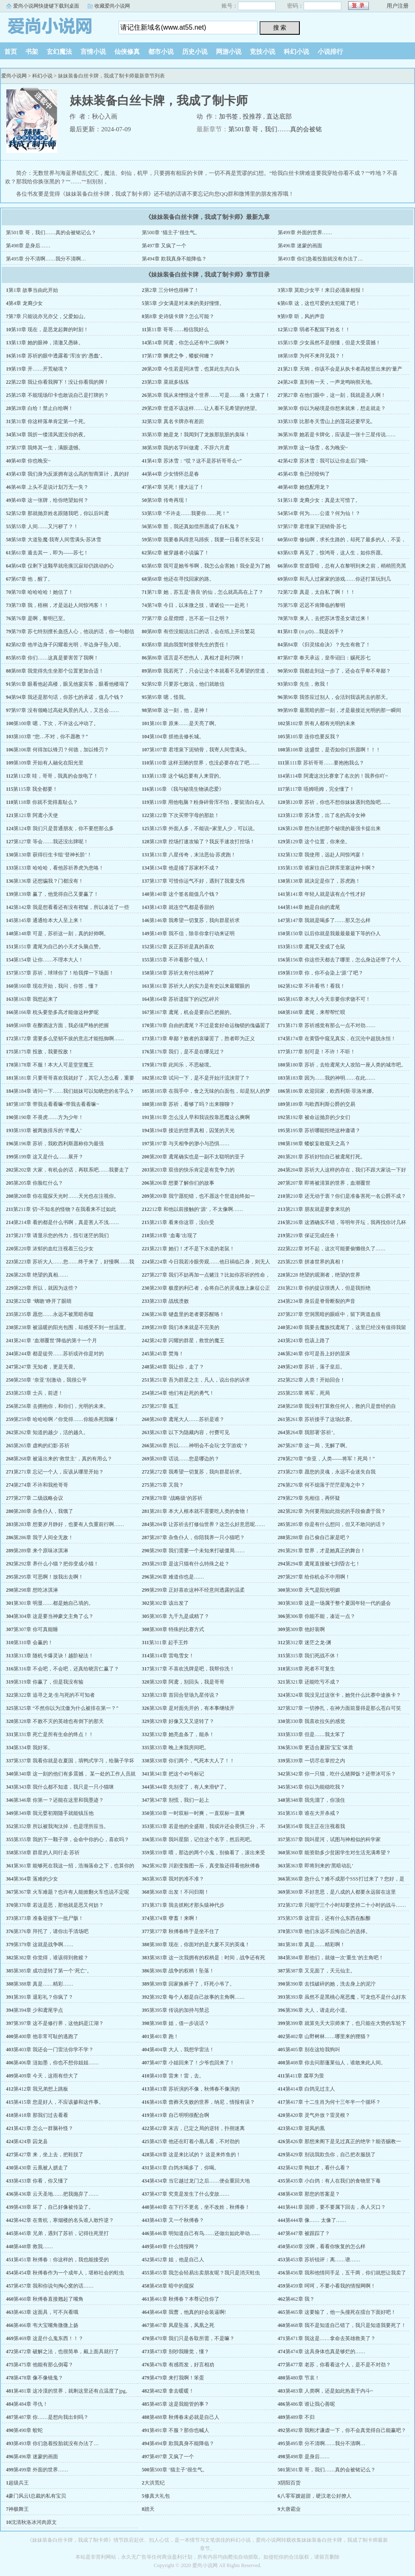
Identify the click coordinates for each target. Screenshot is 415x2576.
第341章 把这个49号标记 (176, 1774)
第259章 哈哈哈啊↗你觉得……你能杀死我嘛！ (66, 1419)
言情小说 (93, 51)
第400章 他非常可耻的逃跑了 (46, 2036)
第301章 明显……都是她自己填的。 (54, 1603)
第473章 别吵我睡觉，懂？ (179, 2351)
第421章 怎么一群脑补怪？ (43, 2128)
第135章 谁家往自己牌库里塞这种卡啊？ (330, 868)
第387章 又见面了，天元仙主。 (320, 1971)
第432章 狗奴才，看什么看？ (317, 2168)
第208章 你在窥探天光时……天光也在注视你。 (66, 1196)
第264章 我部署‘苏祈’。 (311, 1432)
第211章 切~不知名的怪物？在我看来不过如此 (64, 1209)
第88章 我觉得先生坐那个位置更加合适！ (57, 671)
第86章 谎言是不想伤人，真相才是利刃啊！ (196, 658)
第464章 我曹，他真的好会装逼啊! (187, 2312)
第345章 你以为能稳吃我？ (315, 1787)
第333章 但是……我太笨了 (315, 1734)
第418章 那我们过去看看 (41, 2115)
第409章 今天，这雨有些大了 (46, 2076)
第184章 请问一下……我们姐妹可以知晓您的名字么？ (74, 1091)
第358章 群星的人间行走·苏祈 (47, 1853)
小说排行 (330, 51)
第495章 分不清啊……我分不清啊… (46, 259)
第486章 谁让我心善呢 (310, 2404)
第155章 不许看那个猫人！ (179, 960)
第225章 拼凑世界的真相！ (315, 1262)
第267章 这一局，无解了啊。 (317, 1446)
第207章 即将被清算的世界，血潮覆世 (328, 1183)
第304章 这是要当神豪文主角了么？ (54, 1616)
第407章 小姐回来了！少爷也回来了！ (192, 2063)
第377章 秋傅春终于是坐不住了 (184, 1931)
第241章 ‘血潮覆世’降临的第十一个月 (55, 1340)
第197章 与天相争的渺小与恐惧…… (189, 1144)
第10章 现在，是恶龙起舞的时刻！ (50, 329)
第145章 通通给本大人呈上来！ (48, 920)
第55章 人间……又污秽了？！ (44, 526)
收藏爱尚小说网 (112, 6)
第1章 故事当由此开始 (33, 290)
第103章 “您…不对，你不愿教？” (51, 737)
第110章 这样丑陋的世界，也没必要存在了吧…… (204, 763)
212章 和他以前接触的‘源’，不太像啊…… (196, 1209)
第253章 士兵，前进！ (38, 1393)
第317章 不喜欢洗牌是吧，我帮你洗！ (192, 1669)
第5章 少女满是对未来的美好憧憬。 (184, 303)
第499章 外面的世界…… (305, 232)
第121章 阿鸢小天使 (36, 815)
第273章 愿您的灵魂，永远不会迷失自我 (330, 1472)
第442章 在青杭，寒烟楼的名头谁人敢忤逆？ (64, 2220)
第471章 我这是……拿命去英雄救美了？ (330, 2338)
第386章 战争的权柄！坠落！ (181, 1971)
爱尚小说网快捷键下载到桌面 (46, 6)
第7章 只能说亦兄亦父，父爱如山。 (48, 316)
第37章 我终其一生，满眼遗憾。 (47, 448)
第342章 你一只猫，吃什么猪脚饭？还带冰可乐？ (340, 1774)
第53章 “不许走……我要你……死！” (188, 513)
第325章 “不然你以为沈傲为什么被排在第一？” (66, 1708)
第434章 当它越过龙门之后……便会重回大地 (199, 2181)
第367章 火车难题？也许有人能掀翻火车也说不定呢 (71, 1892)
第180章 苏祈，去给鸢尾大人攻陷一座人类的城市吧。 (345, 1065)
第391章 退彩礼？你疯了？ (43, 1997)
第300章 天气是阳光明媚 (312, 1590)
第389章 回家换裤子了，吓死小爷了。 (192, 1984)
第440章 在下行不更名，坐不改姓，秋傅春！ (199, 2207)
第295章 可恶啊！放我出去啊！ (48, 1577)
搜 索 (280, 27)
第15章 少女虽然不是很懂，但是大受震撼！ (332, 343)
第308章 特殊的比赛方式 (176, 1629)
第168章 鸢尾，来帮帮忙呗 (315, 1012)
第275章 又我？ (166, 1485)
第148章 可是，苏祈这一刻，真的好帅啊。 (61, 933)
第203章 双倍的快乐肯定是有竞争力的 (192, 1170)
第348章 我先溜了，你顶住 (315, 1800)
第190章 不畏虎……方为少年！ (48, 1117)
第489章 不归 (300, 2417)
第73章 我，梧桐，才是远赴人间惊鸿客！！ (60, 605)
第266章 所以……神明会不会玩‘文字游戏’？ (198, 1446)
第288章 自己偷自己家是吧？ (317, 1537)
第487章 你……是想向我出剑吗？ (51, 2417)
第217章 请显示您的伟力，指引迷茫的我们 (61, 1235)
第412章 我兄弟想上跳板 (41, 2089)
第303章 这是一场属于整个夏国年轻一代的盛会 (338, 1603)
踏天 (149, 2509)
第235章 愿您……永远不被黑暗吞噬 (54, 1314)
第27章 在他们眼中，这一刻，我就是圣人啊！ (334, 395)
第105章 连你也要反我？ (312, 737)
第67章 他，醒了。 (32, 579)
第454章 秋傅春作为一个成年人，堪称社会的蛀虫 (69, 2273)
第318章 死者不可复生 (310, 1669)
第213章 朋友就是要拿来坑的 (317, 1209)
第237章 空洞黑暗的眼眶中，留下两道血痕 (333, 1314)
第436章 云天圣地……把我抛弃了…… (56, 2194)
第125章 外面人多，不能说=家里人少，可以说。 (203, 828)
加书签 (228, 116)
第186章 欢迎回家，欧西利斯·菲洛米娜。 (331, 1091)
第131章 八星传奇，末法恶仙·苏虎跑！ (192, 855)
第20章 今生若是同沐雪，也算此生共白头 (193, 369)
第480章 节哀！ (302, 2378)
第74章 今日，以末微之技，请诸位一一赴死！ (198, 605)
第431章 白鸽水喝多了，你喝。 (184, 2168)
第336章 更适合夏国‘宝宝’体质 (319, 1748)
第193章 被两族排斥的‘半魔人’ (48, 1130)
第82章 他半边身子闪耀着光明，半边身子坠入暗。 (67, 645)
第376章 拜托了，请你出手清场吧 (51, 1931)
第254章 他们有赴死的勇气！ (181, 1393)
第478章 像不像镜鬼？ (38, 2378)
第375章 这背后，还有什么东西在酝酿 (328, 1918)
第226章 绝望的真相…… (41, 1275)
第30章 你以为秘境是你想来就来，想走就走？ (334, 408)
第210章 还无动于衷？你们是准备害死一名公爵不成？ (345, 1196)
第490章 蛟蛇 (28, 2430)
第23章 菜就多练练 (168, 382)
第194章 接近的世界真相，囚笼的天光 (192, 1130)
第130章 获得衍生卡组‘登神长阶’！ (53, 855)
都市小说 (161, 51)
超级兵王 (18, 2483)
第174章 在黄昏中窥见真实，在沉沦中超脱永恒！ (340, 1038)
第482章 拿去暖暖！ (171, 2391)
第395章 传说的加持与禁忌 (179, 2010)
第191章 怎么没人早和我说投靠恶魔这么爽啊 (199, 1117)
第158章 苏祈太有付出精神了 (181, 973)
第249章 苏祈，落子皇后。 (315, 1367)
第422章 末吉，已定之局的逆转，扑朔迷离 (197, 2128)
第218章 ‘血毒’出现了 (173, 1235)
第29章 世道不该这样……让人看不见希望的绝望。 (203, 408)
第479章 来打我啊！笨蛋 (176, 2378)
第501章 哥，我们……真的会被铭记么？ (51, 232)
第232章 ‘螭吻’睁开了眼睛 (43, 1301)
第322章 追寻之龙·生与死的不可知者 (54, 1695)
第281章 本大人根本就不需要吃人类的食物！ (199, 1511)
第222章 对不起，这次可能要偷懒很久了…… (335, 1249)
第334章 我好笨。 (33, 1748)
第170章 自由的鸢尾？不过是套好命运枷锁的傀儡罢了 (209, 1025)
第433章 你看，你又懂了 (41, 2181)
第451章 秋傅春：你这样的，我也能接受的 (61, 2260)
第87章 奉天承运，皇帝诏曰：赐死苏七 (327, 658)
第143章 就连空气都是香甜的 (181, 907)
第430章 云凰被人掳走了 (41, 2168)
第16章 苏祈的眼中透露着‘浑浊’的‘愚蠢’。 (58, 356)
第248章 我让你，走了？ (176, 1367)
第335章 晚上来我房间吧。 (179, 1748)
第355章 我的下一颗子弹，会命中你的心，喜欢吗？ (71, 1839)
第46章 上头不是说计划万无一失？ (50, 487)
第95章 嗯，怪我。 (168, 697)
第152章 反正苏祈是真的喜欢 (181, 947)
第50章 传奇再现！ (168, 500)
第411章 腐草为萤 (304, 2076)
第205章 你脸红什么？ (38, 1183)
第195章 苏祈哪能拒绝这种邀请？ (322, 1130)
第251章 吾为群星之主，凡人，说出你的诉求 (199, 1380)
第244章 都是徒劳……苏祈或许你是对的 (59, 1354)
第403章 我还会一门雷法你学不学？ (54, 2049)
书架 (31, 51)
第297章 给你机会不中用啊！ (317, 1577)
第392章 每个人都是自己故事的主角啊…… (197, 1997)
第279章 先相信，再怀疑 (312, 1498)
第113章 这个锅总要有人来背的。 (186, 776)
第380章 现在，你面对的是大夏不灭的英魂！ (199, 1944)
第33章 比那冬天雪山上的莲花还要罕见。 (329, 421)
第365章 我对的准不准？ (176, 1879)
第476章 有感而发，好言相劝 (181, 2365)
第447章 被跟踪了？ (307, 2233)
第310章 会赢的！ (33, 1642)
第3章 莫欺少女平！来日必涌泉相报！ (322, 290)
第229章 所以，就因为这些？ (46, 1288)
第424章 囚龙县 (31, 2141)
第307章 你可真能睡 (36, 1629)
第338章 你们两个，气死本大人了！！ (192, 1761)
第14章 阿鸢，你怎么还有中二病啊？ (188, 343)
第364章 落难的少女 (36, 1879)
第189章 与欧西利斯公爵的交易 (320, 1104)
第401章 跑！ (164, 2036)
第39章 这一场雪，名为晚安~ (315, 448)
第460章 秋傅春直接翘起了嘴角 (48, 2299)
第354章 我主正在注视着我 (315, 1826)
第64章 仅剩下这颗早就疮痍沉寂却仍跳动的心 (62, 566)
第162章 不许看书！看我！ (315, 986)
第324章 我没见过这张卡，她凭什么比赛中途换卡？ (343, 1695)
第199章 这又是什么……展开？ (48, 1157)
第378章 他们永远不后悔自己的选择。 (328, 1931)
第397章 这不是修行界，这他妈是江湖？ (59, 2023)
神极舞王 (18, 2509)
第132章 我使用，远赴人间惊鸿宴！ (325, 855)
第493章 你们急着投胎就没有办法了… (320, 259)
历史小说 (195, 51)
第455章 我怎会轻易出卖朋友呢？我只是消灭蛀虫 (204, 2273)
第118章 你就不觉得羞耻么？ (45, 802)
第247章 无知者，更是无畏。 (46, 1367)
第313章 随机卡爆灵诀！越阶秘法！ (54, 1656)
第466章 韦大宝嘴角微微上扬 (46, 2325)
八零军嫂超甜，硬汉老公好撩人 (315, 2496)
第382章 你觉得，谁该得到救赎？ (51, 1958)
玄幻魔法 (59, 51)
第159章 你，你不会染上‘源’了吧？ (324, 973)
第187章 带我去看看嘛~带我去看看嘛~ (56, 1104)
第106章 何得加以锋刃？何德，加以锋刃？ (61, 750)
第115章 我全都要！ (35, 789)
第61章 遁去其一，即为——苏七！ (50, 553)
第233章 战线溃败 (169, 1301)
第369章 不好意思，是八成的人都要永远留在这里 (340, 1892)
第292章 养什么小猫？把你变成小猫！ (56, 1564)
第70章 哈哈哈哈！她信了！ (42, 592)
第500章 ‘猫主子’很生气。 (171, 232)
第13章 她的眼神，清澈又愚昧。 (47, 343)
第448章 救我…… (33, 2246)
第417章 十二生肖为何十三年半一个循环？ (333, 2102)
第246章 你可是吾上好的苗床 (317, 1354)
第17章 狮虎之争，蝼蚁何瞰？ (180, 356)
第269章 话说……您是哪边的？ (184, 1459)
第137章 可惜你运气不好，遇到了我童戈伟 (197, 881)
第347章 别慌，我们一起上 (179, 1800)
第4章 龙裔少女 (25, 303)
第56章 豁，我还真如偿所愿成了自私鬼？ (193, 526)
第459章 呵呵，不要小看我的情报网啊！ (330, 2286)
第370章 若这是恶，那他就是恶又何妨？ (59, 1905)
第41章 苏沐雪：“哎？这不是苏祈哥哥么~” (194, 461)
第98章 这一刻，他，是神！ (178, 710)
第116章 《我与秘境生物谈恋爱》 (186, 789)
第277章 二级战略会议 (38, 1498)
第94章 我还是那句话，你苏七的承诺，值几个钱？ (67, 697)
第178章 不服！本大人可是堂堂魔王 (54, 1065)
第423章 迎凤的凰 (305, 2128)
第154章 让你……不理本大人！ (48, 960)
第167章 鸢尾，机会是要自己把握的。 (192, 1012)
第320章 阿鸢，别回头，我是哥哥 (186, 1682)
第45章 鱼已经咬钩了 (306, 474)
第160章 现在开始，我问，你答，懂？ (56, 986)
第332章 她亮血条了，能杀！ (181, 1734)
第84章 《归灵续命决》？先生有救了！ (327, 645)
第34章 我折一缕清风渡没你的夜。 (50, 435)
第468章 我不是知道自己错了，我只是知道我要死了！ (345, 2325)
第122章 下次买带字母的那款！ (184, 815)
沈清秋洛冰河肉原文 (34, 2522)
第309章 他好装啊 (305, 1629)
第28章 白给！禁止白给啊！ (42, 408)
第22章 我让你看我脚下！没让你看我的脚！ (60, 382)
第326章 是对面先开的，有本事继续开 (192, 1708)
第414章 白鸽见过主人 (310, 2089)
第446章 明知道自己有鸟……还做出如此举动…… (204, 2233)
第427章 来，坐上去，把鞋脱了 (48, 2155)
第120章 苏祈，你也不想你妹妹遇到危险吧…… (338, 802)
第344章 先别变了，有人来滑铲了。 (189, 1787)
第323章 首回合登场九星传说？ (184, 1695)
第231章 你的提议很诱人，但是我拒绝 (328, 1288)
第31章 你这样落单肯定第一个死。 (50, 421)
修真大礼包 (157, 2496)
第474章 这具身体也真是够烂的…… (325, 2351)
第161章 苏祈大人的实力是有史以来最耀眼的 (199, 986)
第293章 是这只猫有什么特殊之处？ (189, 1564)
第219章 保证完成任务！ (312, 1235)
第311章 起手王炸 (168, 1642)
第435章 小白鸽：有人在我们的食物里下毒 (333, 2181)
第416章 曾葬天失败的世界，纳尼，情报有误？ (202, 2102)
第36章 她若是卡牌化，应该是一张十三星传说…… (339, 435)
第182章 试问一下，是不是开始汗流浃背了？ (199, 1078)
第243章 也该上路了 (307, 1340)
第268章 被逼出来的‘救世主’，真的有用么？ (63, 1459)
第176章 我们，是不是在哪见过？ (186, 1052)
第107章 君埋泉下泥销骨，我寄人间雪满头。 (199, 750)
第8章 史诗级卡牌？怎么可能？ (179, 316)
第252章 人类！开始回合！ (315, 1380)
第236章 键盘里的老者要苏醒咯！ (186, 1314)
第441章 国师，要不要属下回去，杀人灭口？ (335, 2207)
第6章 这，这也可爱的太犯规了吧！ (320, 303)
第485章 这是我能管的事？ (179, 2404)
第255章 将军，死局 (307, 1393)
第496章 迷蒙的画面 (300, 246)
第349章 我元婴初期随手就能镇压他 (54, 1813)
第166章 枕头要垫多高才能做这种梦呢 (56, 1012)
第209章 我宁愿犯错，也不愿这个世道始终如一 (202, 1196)
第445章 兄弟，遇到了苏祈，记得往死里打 (61, 2233)
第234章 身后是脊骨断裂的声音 (320, 1301)
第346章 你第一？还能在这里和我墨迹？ (59, 1800)
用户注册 (398, 6)
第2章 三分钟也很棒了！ (171, 290)
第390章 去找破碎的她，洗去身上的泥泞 (330, 1984)
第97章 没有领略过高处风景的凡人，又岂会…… (65, 710)
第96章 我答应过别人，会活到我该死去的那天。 (337, 697)
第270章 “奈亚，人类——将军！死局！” (330, 1459)
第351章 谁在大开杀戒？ (312, 1813)
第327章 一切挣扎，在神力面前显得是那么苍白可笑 (343, 1708)
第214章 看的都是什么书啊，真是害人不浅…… (66, 1222)
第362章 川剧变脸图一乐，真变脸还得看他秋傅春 (204, 1866)
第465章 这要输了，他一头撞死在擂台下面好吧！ (340, 2312)
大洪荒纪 (154, 2483)
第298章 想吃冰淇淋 (36, 1590)
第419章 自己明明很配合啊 (179, 2115)
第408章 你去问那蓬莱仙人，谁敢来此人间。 (335, 2063)
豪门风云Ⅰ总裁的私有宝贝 (37, 2496)
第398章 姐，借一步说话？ (179, 2023)
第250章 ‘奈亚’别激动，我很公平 (50, 1380)
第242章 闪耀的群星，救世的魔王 (186, 1340)
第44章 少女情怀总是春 (173, 474)
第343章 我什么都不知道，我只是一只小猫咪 (64, 1787)
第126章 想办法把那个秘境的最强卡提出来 (333, 828)
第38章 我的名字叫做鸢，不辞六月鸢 (188, 448)
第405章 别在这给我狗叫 (312, 2049)
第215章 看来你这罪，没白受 (181, 1222)
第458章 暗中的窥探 (171, 2286)
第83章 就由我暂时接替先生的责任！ (188, 645)
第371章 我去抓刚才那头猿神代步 (186, 1905)
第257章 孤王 (164, 1406)
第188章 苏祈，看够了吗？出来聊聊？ (192, 1104)
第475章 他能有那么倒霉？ (43, 2365)
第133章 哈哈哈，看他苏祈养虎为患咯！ (59, 868)
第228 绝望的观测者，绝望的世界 (322, 1275)
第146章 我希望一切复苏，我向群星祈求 (194, 920)
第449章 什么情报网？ (174, 2246)
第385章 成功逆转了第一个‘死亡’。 (53, 1971)
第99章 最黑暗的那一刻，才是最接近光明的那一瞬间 (342, 710)
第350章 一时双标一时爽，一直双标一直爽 (197, 1813)
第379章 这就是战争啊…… (43, 1944)
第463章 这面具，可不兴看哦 (46, 2312)
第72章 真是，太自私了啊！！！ (319, 592)
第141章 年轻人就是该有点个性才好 (325, 894)
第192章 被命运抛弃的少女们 (317, 1117)
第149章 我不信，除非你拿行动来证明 (192, 933)
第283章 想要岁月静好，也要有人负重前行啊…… (69, 1524)
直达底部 (279, 116)
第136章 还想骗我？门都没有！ (48, 881)
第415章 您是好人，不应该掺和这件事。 (59, 2102)
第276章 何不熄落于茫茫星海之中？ (325, 1485)
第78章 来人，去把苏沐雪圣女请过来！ (327, 618)
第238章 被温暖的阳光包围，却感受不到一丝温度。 (71, 1327)
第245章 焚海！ (166, 1354)
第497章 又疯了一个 (164, 246)
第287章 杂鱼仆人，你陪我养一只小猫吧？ (197, 1537)
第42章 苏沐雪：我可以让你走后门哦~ (325, 461)
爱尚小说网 (53, 25)
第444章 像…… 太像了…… (315, 2220)
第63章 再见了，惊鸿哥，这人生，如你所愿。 (334, 553)
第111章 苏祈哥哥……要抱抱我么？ (324, 763)
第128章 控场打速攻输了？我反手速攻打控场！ (202, 842)
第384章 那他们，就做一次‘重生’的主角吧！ (334, 1958)
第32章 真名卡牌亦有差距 (175, 421)
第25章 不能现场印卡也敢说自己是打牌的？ (60, 395)
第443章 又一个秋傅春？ (176, 2220)
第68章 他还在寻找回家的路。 (180, 579)
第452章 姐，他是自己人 (176, 2260)
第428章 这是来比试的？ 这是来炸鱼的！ (195, 2155)
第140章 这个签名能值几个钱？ (184, 894)
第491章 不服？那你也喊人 (179, 2430)
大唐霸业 (290, 2509)
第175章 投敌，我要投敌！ (43, 1052)
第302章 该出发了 (169, 1603)
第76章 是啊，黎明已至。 (39, 618)
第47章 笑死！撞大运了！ (175, 487)
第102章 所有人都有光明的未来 (320, 723)
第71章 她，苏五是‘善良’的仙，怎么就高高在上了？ (205, 592)
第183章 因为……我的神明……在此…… (330, 1078)
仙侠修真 (127, 51)
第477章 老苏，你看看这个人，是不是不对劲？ (338, 2365)
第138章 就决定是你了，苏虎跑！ (322, 881)
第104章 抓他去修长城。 (176, 737)
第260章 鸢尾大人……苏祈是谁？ (186, 1419)
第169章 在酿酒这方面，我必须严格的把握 (61, 1025)
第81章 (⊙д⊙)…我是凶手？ (313, 631)
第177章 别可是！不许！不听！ (320, 1052)
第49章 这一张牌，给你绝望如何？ (50, 500)
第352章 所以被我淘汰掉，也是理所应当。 (61, 1826)
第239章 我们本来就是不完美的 (184, 1327)
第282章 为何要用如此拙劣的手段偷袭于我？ (335, 1511)
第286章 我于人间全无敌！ (43, 1537)
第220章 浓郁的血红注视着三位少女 (54, 1249)
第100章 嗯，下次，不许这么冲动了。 (56, 723)
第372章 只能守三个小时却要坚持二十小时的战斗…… (345, 1905)
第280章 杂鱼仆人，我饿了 (43, 1511)
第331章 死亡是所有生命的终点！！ (54, 1734)
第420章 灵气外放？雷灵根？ (317, 2115)
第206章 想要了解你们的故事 (181, 1183)
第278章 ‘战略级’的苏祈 (175, 1498)
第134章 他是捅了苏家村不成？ (184, 868)
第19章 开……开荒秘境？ (39, 369)
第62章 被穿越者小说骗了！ (178, 553)
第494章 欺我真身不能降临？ (174, 259)
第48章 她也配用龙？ (306, 487)
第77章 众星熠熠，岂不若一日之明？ (188, 618)
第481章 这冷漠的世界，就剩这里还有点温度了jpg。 (72, 2391)
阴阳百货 (290, 2483)
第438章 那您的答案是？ (312, 2194)
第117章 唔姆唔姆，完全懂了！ (320, 789)
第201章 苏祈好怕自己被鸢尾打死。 (325, 1157)
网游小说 (228, 51)
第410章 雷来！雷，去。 (176, 2076)
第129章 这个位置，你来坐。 (317, 842)
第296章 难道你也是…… (176, 1577)
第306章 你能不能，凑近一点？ (320, 1616)
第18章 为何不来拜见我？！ (314, 356)
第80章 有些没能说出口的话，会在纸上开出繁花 (201, 631)
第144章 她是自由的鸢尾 (312, 907)
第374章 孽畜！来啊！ (174, 1918)
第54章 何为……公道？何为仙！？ (321, 513)
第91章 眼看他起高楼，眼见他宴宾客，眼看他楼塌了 (70, 684)
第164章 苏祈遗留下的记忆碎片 (184, 999)
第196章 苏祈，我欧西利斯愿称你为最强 (59, 1144)
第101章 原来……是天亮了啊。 (184, 723)
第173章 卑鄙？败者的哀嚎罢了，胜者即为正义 (202, 1038)
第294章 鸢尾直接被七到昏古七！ (322, 1564)
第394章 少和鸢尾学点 (38, 2010)
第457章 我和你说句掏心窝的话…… (54, 2286)
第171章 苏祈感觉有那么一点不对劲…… (330, 1025)
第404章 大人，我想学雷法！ (181, 2049)
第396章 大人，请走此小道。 (317, 2010)
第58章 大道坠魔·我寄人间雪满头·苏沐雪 (56, 540)
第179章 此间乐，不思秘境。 (181, 1065)
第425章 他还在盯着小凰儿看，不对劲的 (194, 2141)
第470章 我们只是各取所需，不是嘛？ (192, 2338)
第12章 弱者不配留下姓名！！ (316, 329)
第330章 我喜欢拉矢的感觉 (315, 1721)
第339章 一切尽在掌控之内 (315, 1761)
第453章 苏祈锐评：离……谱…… (322, 2260)
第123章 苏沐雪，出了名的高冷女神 (325, 815)
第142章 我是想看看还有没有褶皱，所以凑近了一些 (71, 907)
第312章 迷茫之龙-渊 (308, 1642)
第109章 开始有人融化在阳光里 (48, 763)
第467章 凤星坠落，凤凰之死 (181, 2325)
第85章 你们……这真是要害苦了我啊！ (55, 658)
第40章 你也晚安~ (31, 461)
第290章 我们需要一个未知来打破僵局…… (197, 1551)
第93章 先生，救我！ (306, 684)
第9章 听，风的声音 (302, 316)
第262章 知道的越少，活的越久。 (51, 1432)
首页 (10, 51)
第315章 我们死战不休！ (312, 1656)
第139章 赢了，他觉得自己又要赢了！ (56, 894)
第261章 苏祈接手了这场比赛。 (320, 1419)
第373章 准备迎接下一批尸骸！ (48, 1918)
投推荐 (252, 116)
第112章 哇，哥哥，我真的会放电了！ (55, 776)
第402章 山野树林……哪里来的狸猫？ (328, 2036)
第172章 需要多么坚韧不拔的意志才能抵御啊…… (69, 1038)
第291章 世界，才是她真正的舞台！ (325, 1551)
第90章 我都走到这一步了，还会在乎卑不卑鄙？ (337, 671)
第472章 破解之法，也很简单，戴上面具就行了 (66, 2351)
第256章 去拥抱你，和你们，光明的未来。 (61, 1406)
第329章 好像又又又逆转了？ (181, 1721)
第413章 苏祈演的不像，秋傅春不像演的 (194, 2089)
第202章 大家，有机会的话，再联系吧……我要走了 (71, 1170)
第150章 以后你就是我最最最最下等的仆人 (333, 933)
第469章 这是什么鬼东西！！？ (48, 2338)
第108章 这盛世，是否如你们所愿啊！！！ (333, 750)
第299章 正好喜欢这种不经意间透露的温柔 (197, 1590)
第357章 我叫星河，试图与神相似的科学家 (333, 1839)
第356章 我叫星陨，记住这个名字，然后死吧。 (202, 1839)
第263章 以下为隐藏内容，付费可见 (189, 1432)
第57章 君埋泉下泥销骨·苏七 (314, 526)
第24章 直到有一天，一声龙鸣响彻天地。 (329, 382)
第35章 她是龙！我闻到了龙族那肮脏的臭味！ (198, 435)
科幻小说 (296, 51)
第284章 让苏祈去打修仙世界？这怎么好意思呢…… (207, 1524)
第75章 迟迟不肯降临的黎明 (314, 605)
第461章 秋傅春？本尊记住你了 (184, 2299)
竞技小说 (262, 51)
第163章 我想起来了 (36, 999)
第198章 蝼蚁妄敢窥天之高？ (317, 1144)
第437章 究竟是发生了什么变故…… (189, 2194)
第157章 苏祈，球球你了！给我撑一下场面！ (64, 973)
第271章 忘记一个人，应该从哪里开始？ (59, 1472)
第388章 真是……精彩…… (43, 1984)
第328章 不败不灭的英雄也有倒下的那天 (59, 1721)
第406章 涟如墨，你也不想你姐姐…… (56, 2063)
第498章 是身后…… (28, 246)
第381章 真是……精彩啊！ (315, 1944)
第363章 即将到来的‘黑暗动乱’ (319, 1866)
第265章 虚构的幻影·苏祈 (41, 1446)
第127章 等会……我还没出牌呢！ (51, 842)
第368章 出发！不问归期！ (179, 1892)
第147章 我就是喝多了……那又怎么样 (328, 920)
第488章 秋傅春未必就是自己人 (184, 2417)
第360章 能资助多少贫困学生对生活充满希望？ (338, 1853)
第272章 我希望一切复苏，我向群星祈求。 (197, 1472)
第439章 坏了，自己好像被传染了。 (54, 2207)
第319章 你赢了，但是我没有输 (48, 1682)
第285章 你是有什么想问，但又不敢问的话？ (335, 1524)
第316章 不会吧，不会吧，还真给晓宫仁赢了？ (66, 1669)
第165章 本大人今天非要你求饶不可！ (328, 999)
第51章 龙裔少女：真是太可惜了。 (321, 500)
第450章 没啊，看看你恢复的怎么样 (325, 2246)
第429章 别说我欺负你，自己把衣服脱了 (330, 2155)
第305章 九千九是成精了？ (179, 1616)
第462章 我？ (300, 2299)
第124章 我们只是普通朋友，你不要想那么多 (64, 828)
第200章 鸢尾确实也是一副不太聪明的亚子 (197, 1157)
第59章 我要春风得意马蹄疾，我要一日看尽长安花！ (206, 540)
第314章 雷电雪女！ (171, 1656)
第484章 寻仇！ (31, 2404)
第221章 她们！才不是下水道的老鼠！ (192, 1249)
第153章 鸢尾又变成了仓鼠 (315, 947)
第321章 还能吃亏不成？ (312, 1682)
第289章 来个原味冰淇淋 (41, 1551)
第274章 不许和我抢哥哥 (41, 1485)
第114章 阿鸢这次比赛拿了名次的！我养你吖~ (336, 776)
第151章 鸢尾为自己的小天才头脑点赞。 (59, 947)
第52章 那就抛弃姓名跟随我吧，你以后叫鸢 (60, 513)
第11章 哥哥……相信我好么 (178, 329)
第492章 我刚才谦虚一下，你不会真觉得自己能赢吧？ (345, 2430)
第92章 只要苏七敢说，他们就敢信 (185, 684)
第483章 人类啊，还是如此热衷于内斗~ (329, 2391)
